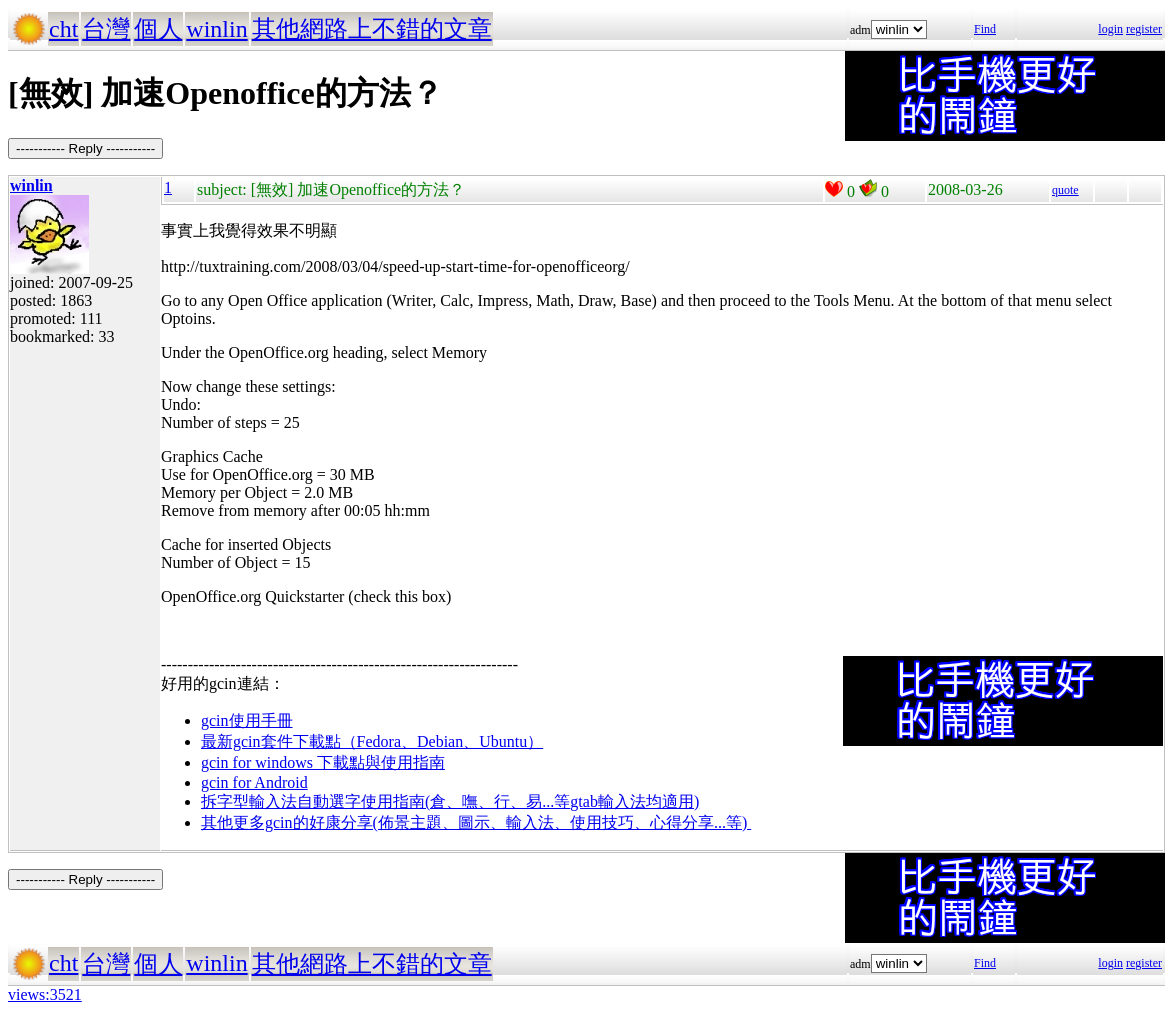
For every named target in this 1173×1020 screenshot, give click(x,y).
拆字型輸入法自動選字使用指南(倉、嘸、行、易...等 (385, 801)
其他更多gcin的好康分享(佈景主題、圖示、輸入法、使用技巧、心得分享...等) (476, 822)
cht (63, 29)
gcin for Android (254, 782)
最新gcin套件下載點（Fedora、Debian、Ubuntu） (372, 741)
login (1110, 29)
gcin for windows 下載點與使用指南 (323, 762)
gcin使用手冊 (247, 720)
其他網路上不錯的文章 (372, 29)
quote (1065, 190)
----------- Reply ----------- (85, 148)
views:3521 (45, 994)
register (1144, 29)
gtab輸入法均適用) (634, 801)
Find (985, 29)
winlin (216, 29)
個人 (158, 29)
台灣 (106, 29)
